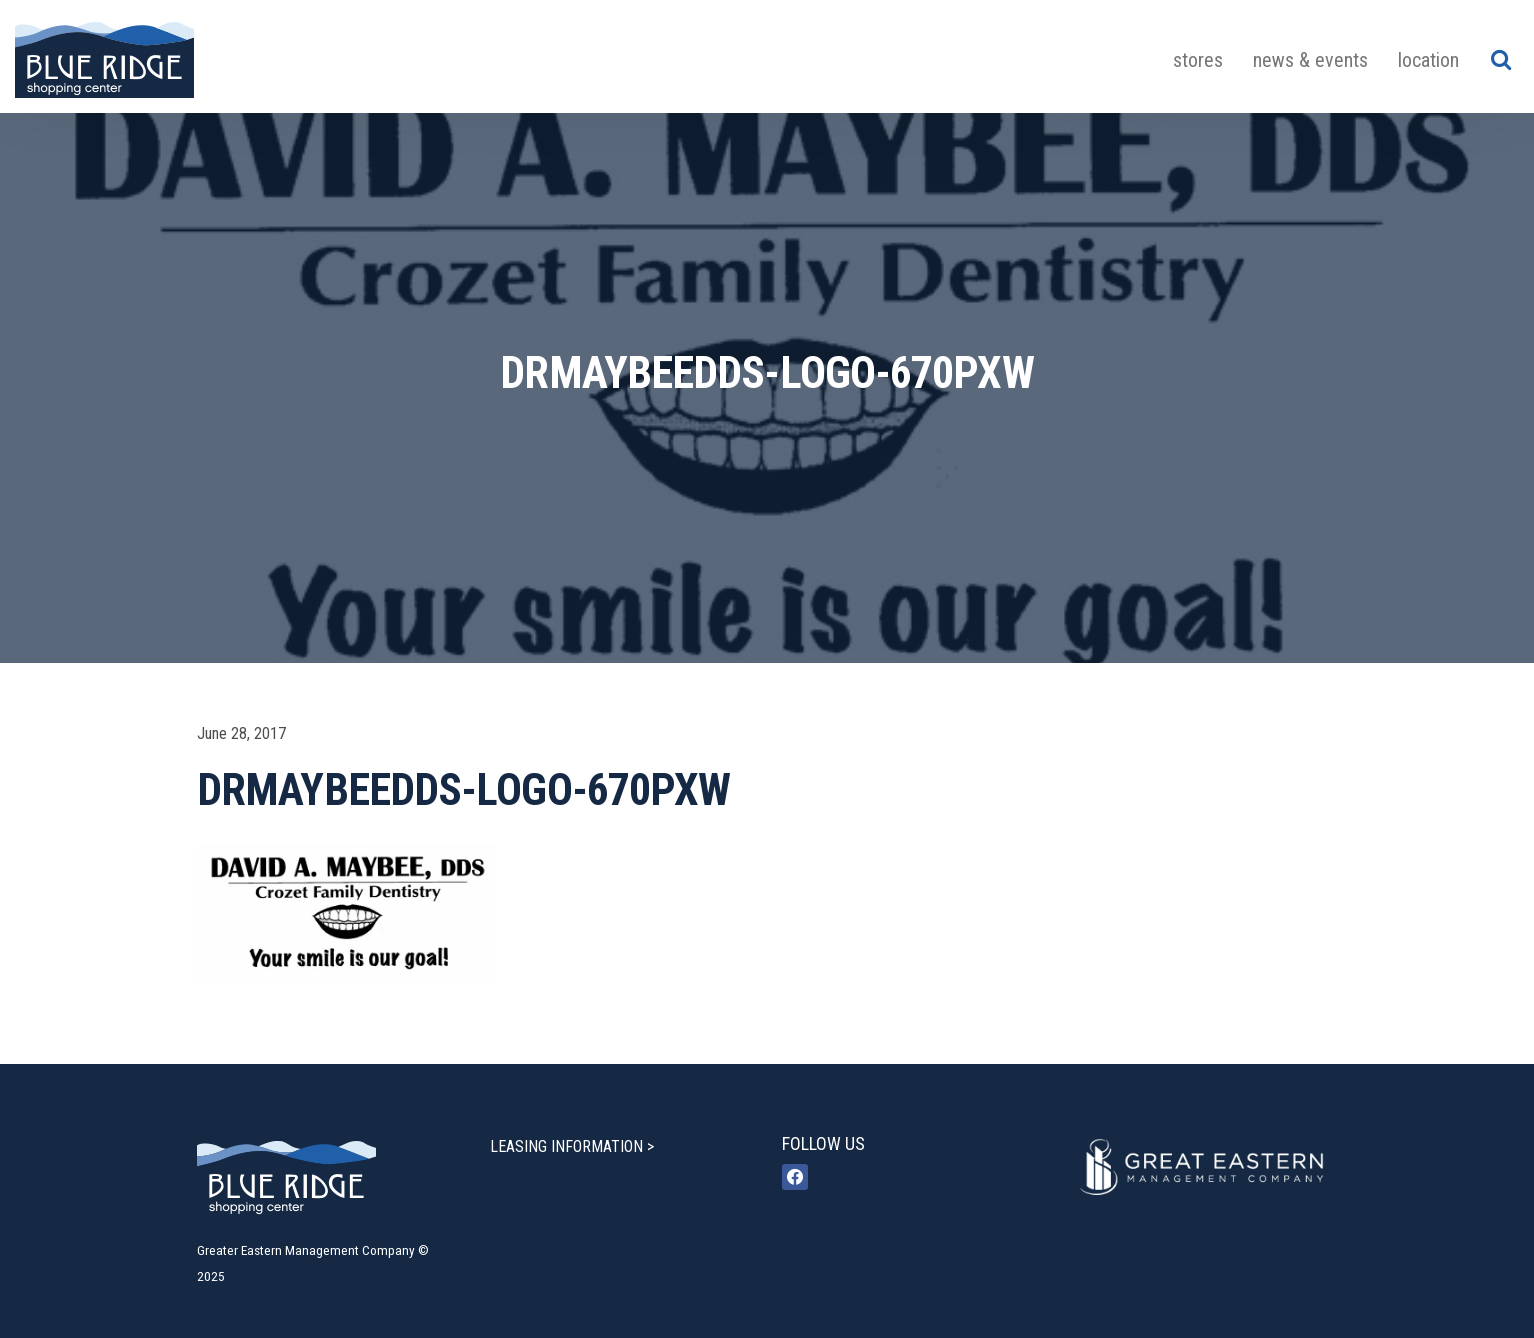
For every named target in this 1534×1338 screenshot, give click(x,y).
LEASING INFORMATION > (572, 1146)
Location (1428, 60)
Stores (1198, 60)
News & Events (1310, 60)
